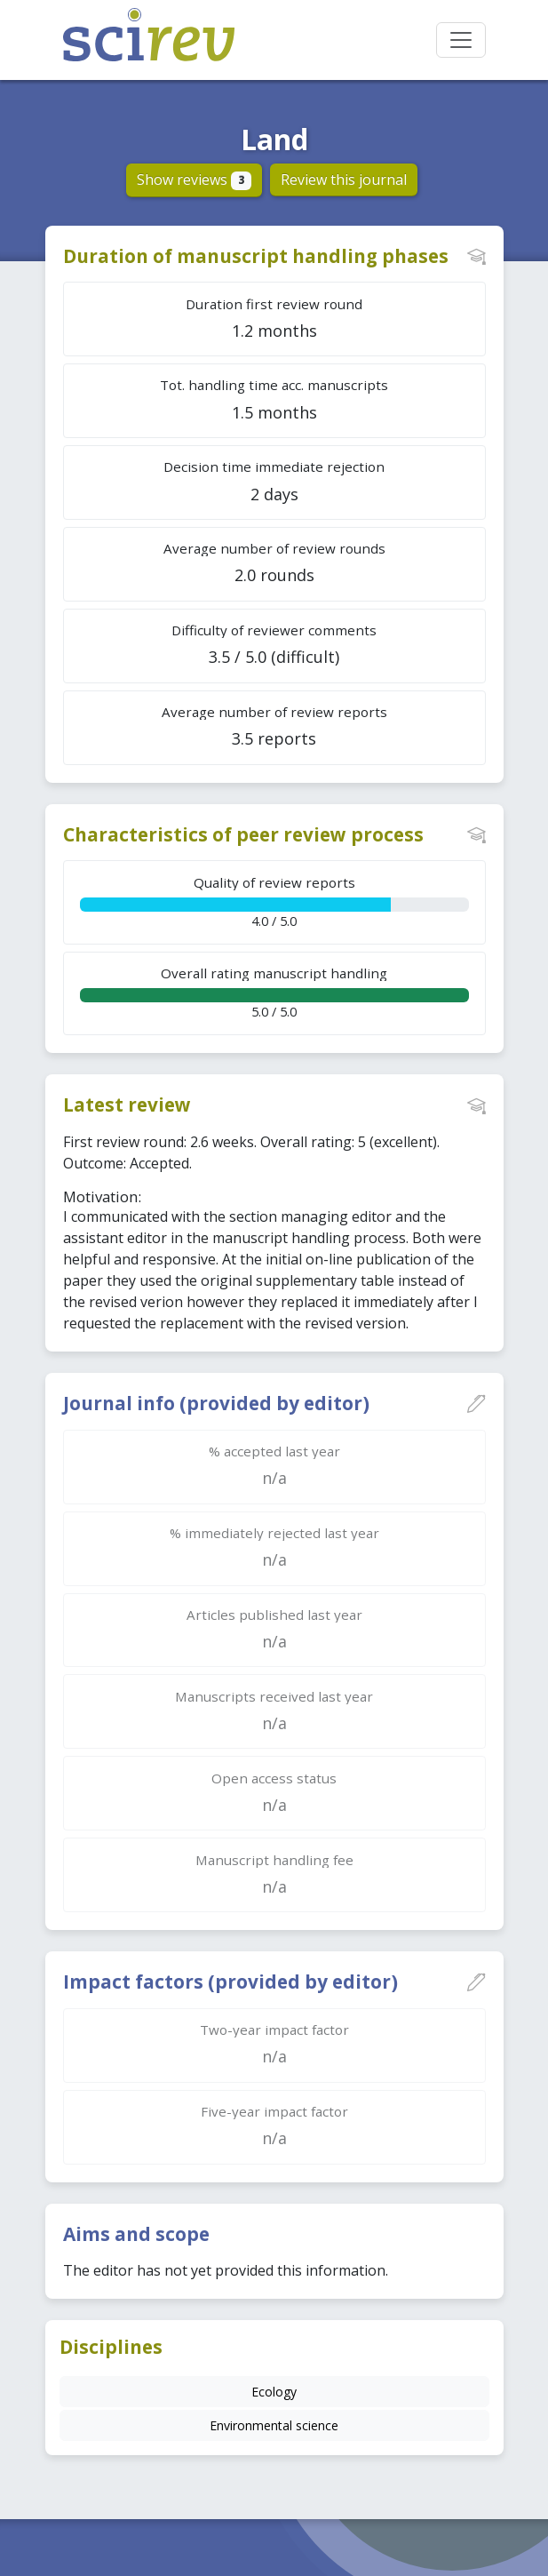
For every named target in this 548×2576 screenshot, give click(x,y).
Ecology (274, 2391)
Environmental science (274, 2425)
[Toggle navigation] (461, 40)
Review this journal (344, 179)
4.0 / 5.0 (274, 901)
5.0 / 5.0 (274, 992)
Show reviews (194, 179)
